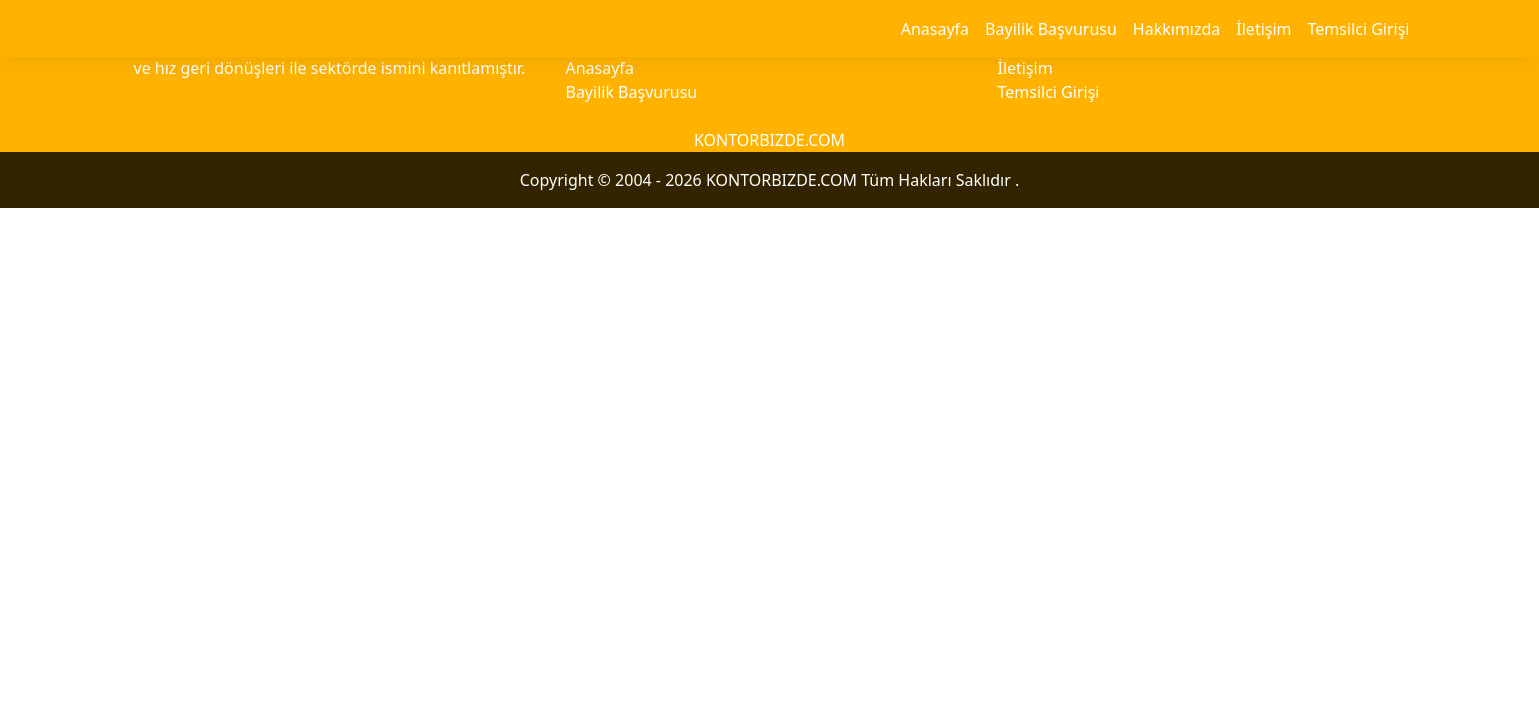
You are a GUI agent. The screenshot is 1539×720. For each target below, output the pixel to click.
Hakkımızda (1176, 29)
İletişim (1263, 29)
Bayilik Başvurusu (1051, 29)
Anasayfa (935, 29)
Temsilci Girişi (1359, 29)
